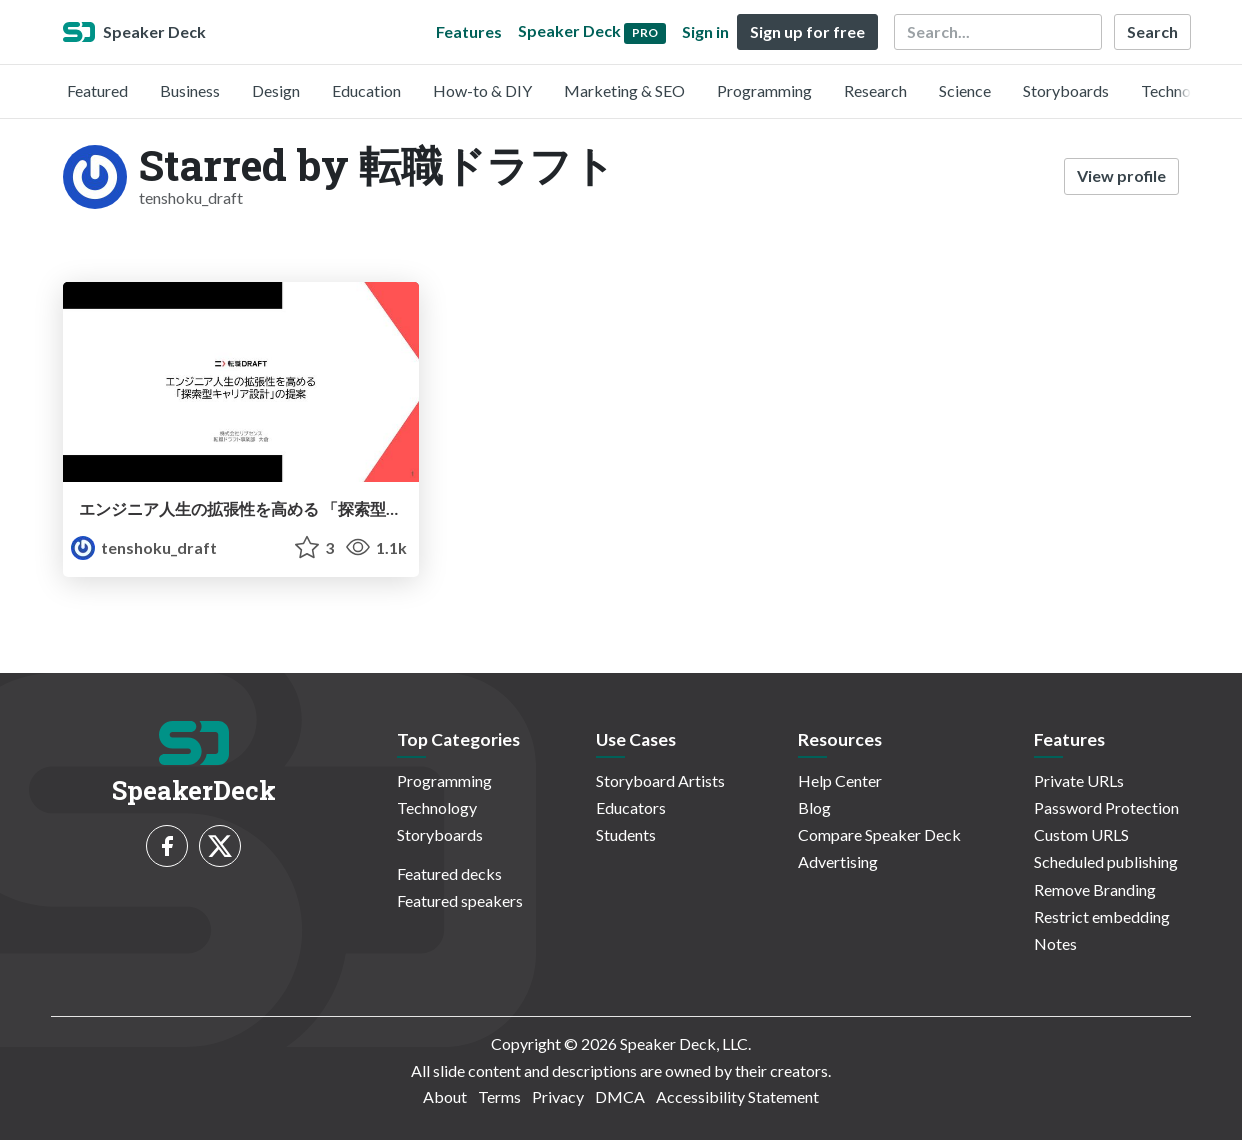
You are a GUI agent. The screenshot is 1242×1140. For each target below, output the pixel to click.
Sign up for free (807, 31)
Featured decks (449, 873)
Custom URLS (1081, 834)
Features (469, 31)
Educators (631, 807)
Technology (1181, 90)
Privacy (558, 1096)
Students (626, 834)
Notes (1055, 943)
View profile (1121, 175)
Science (965, 90)
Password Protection (1106, 807)
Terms (499, 1096)
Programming (764, 90)
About (445, 1096)
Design (276, 90)
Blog (814, 807)
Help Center (840, 780)
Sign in (705, 31)
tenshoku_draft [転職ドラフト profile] (144, 547)
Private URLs (1079, 780)
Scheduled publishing (1106, 861)
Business (190, 90)
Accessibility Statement (737, 1096)
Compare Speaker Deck (879, 834)
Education (366, 90)
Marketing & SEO (624, 90)
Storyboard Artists (660, 780)
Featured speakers (460, 900)
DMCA (620, 1096)
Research (875, 90)
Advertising (838, 861)
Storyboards (1066, 90)
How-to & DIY (482, 90)
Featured (97, 90)
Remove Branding (1095, 889)
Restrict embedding (1102, 916)
